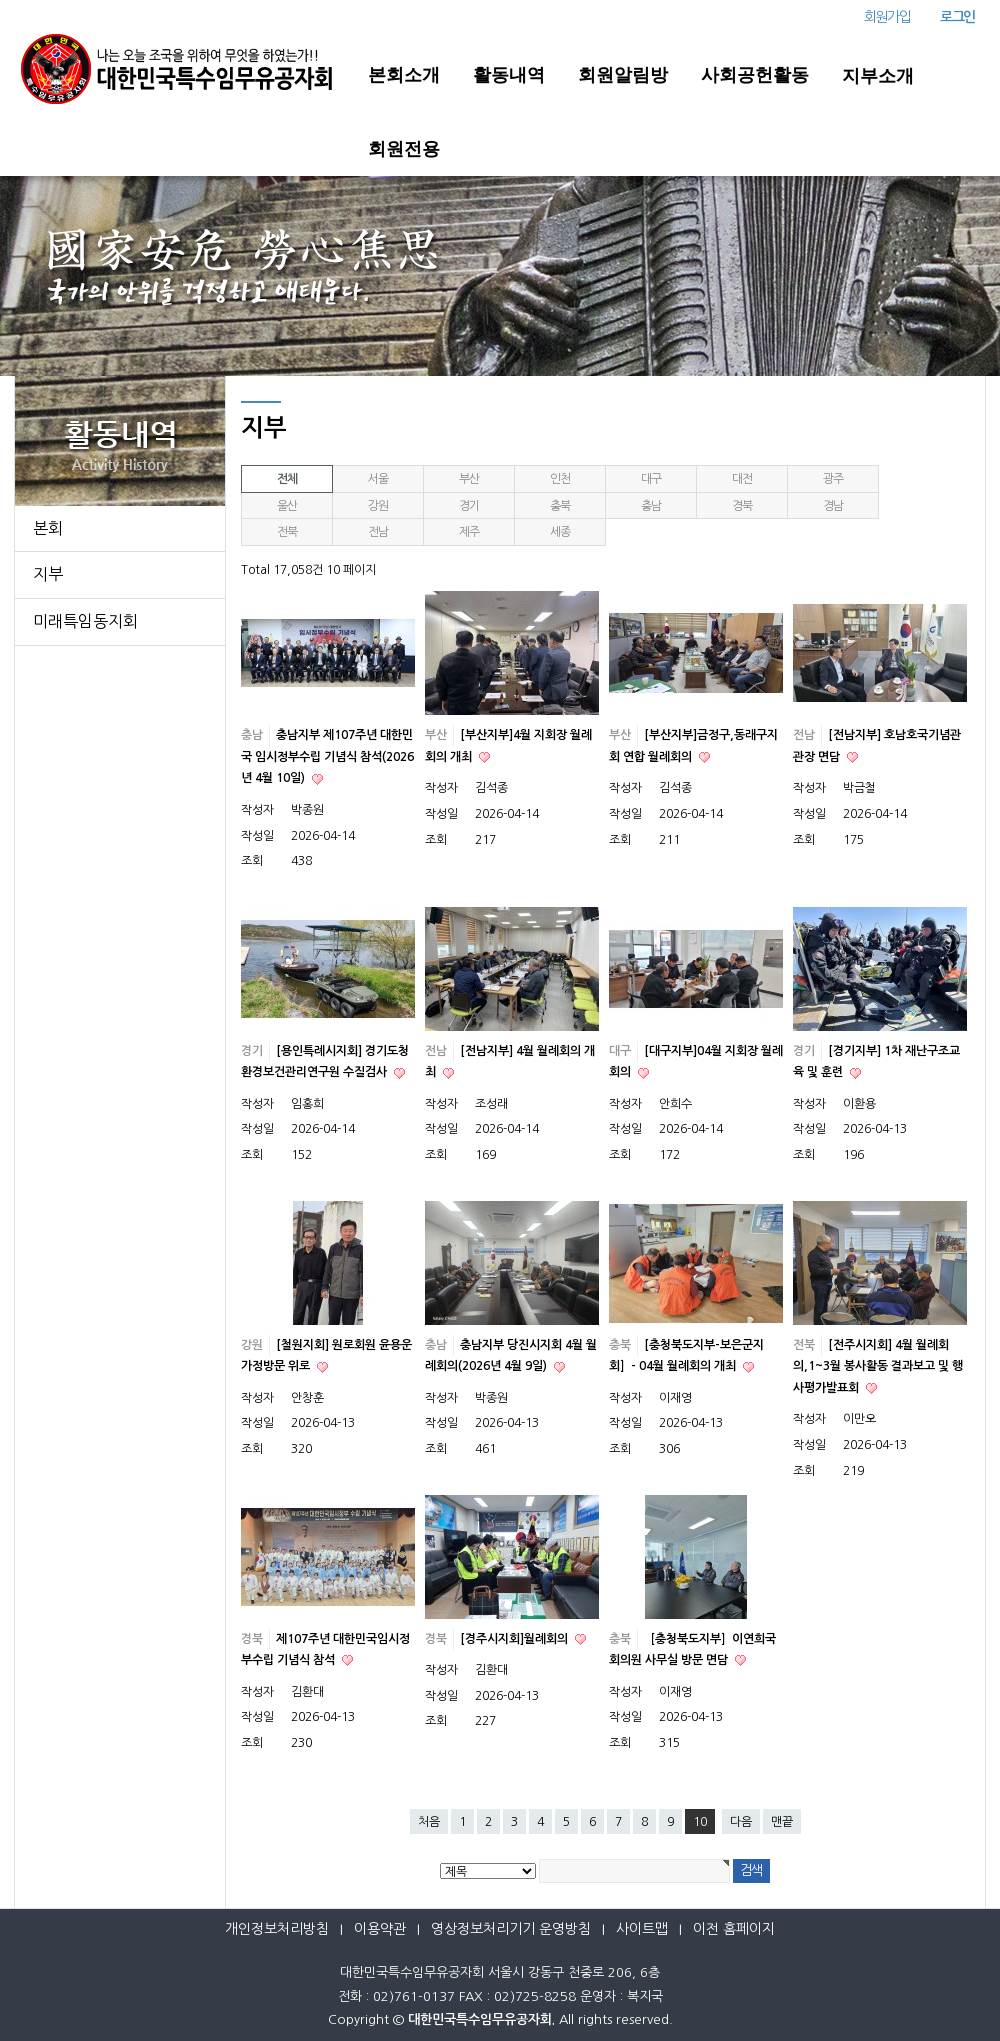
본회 (48, 528)
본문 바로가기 (0, 0)
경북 (742, 506)
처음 (429, 1822)
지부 (48, 574)
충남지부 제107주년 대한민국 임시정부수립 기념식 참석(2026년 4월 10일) (327, 756)
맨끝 (782, 1822)
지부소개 (878, 76)
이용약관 (380, 1929)
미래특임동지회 (85, 621)
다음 (741, 1822)
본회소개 (404, 75)
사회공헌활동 (755, 75)
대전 (742, 479)
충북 (560, 506)
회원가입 (887, 17)
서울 (378, 479)
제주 (469, 532)
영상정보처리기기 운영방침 (511, 1929)
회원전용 (404, 149)
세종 (560, 532)
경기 (469, 506)
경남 (833, 506)
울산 (287, 506)
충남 (651, 506)
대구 (651, 479)
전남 (378, 532)
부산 (469, 479)
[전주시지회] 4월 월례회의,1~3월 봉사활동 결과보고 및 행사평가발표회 (878, 1366)
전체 (287, 479)
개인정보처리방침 (277, 1929)
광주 (833, 479)
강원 (378, 506)
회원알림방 (623, 75)
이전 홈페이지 (734, 1929)
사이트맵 (642, 1929)
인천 (560, 479)
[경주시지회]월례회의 (515, 1639)
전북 (287, 532)
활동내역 (509, 75)
